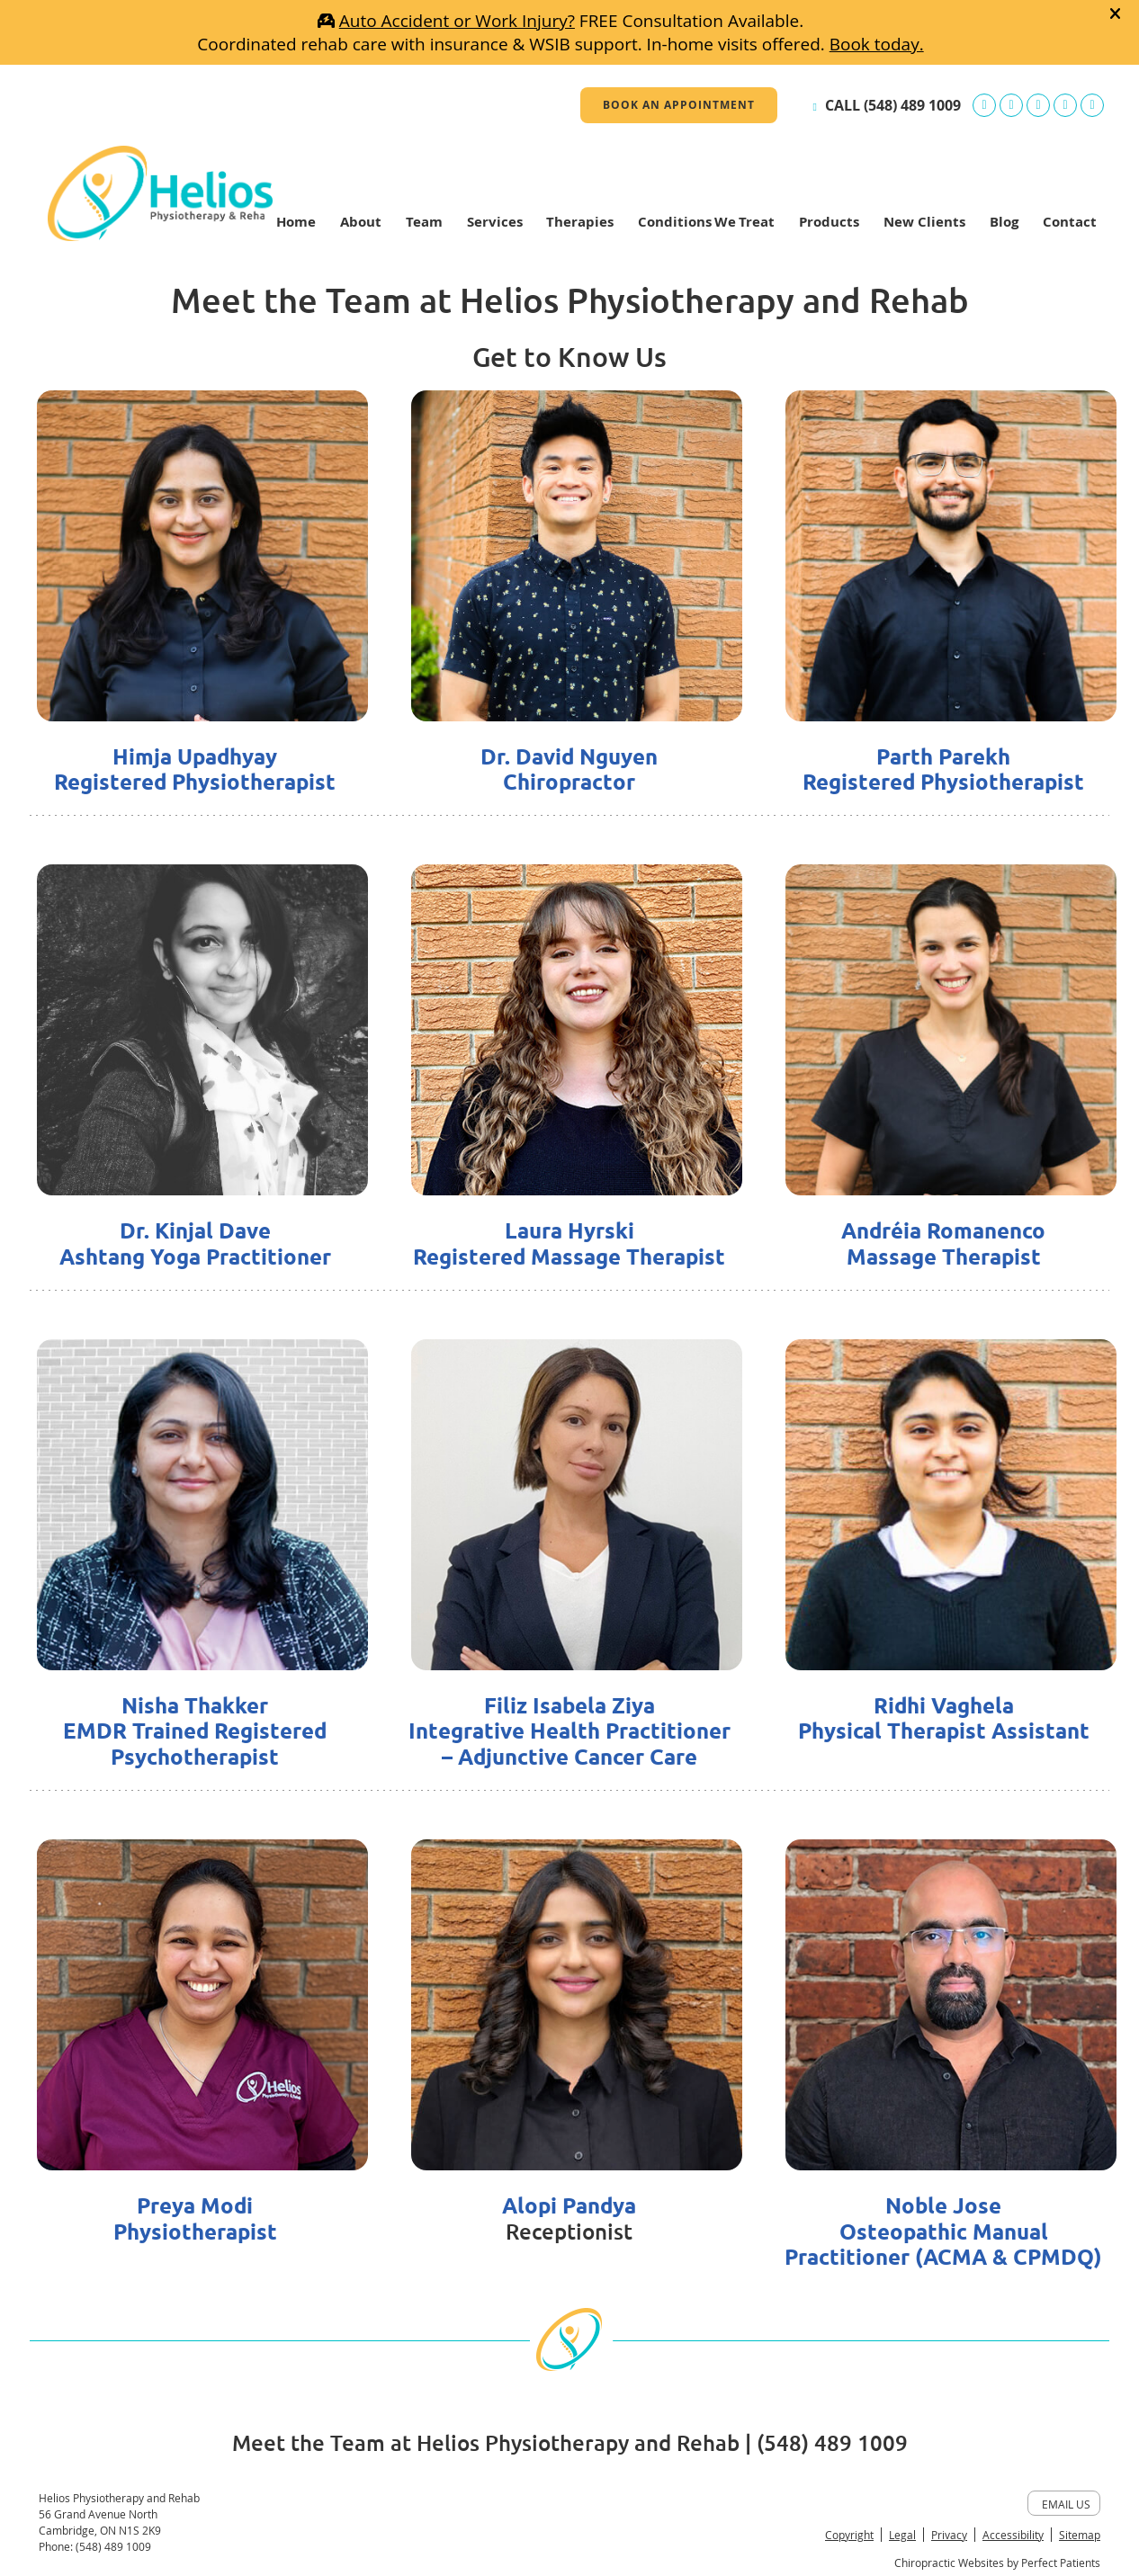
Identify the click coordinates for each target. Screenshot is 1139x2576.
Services (495, 221)
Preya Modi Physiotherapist (195, 2219)
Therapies (580, 221)
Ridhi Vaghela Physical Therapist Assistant (944, 1719)
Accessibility (1013, 2534)
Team (424, 221)
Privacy (949, 2534)
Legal (902, 2534)
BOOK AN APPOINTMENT (679, 104)
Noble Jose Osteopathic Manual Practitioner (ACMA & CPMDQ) (943, 2232)
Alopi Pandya (569, 2206)
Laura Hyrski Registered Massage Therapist (569, 1244)
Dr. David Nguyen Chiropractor (569, 770)
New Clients (924, 221)
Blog (1004, 221)
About (360, 221)
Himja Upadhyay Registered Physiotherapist (195, 770)
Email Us (1066, 2504)
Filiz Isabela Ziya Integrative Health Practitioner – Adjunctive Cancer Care (569, 1732)
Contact (1070, 221)
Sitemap (1079, 2534)
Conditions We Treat (706, 221)
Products (829, 221)
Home (296, 221)
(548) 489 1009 (912, 105)
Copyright (849, 2534)
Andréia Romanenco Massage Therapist (943, 1244)
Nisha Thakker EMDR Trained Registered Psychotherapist (195, 1732)
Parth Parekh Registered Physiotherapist (943, 770)
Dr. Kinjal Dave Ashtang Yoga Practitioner (195, 1244)
